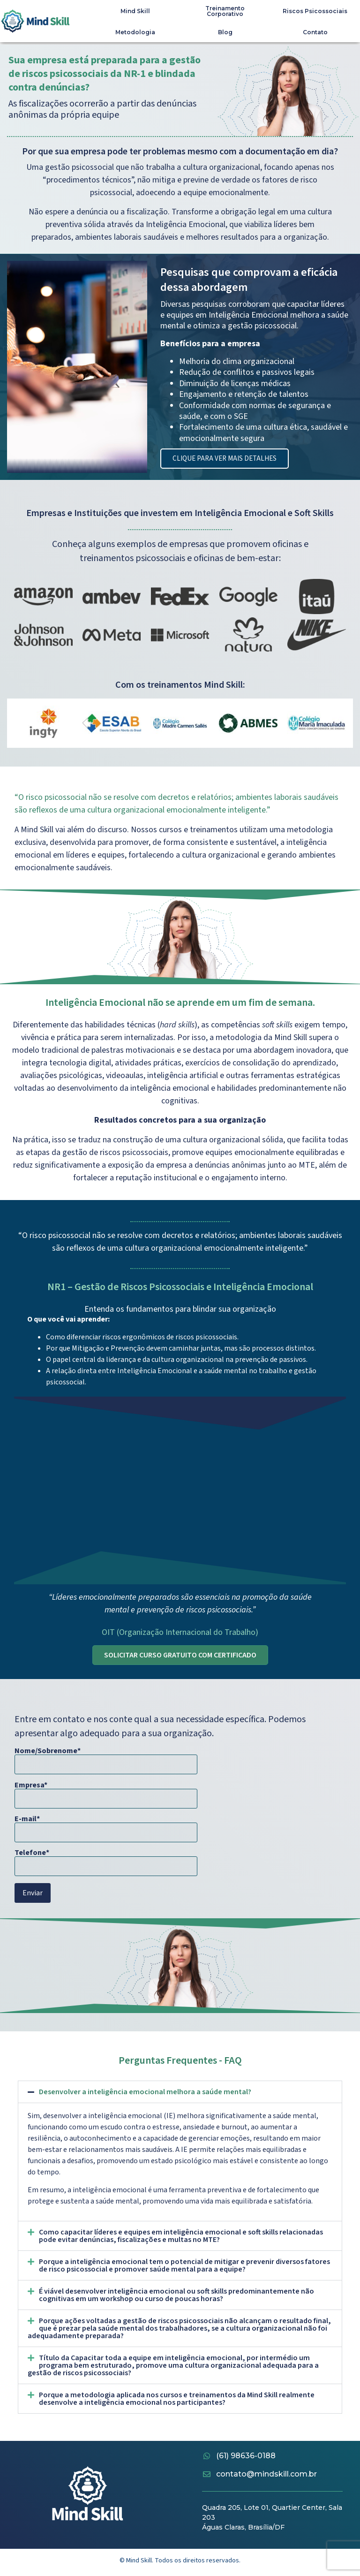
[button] (179, 2092)
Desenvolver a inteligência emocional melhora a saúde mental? (145, 2092)
